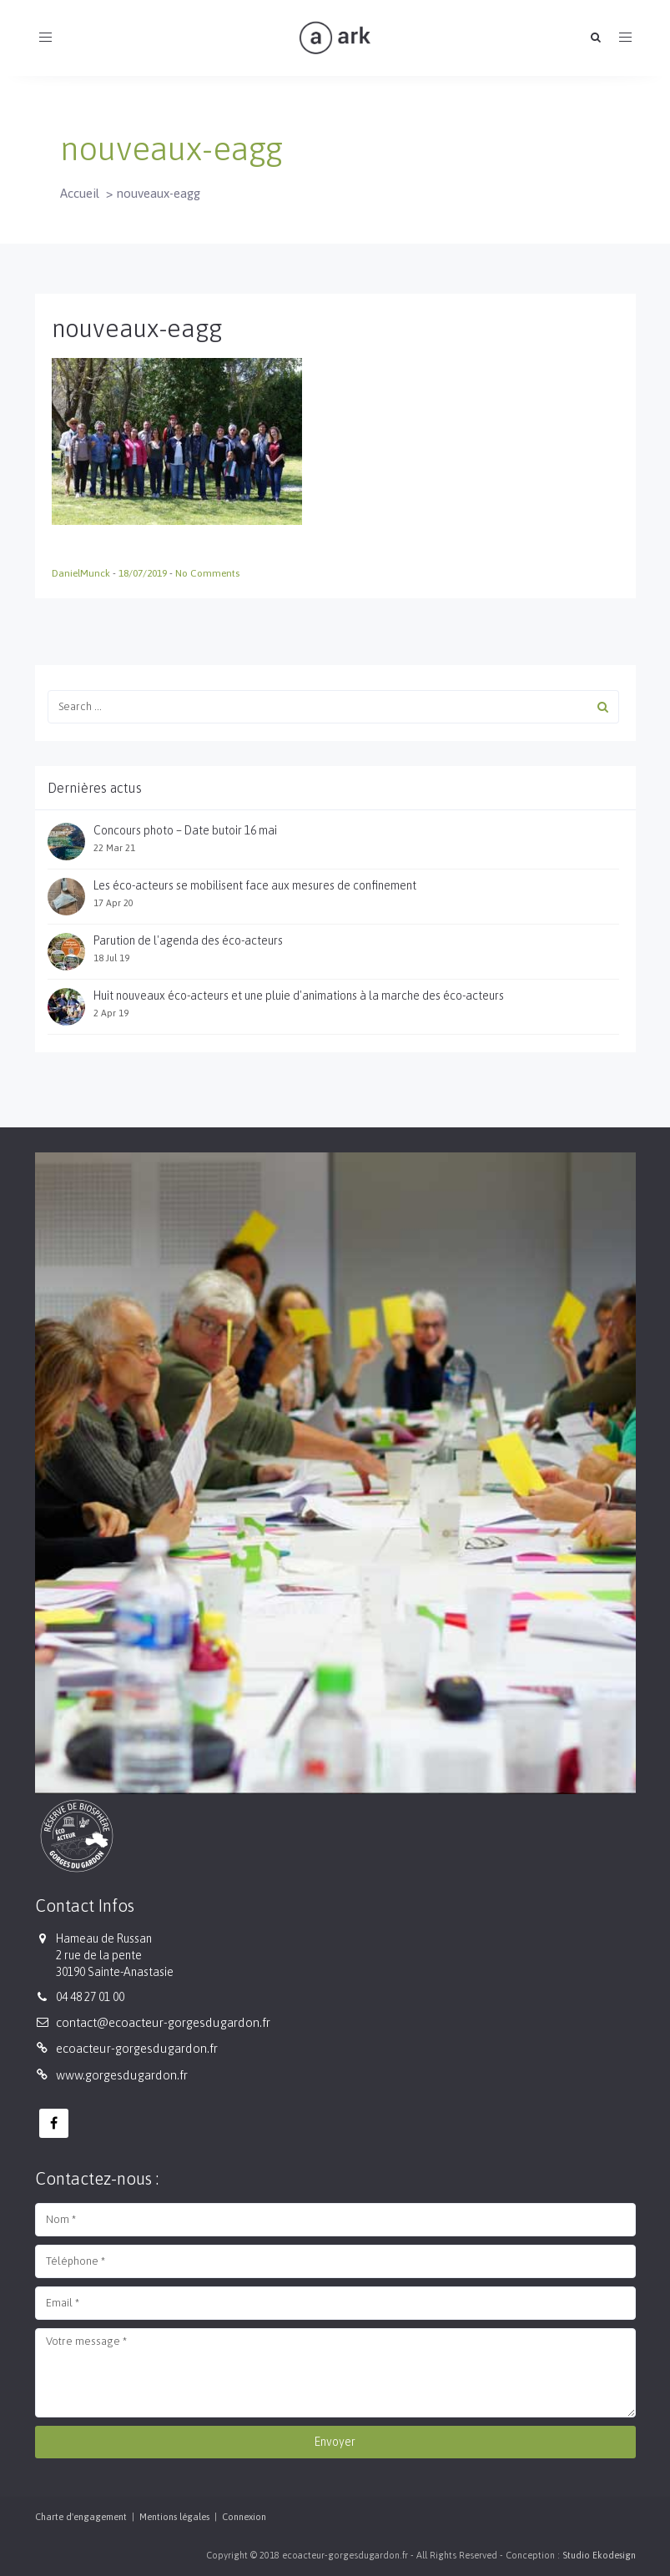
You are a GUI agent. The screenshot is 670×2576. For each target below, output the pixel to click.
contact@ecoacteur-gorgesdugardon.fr (163, 2022)
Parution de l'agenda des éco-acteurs (188, 940)
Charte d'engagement (81, 2517)
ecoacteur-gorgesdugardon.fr (137, 2048)
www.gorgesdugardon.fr (122, 2075)
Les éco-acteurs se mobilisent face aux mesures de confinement (254, 885)
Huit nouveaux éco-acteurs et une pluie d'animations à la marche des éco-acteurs (298, 995)
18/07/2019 (143, 573)
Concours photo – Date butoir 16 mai (185, 830)
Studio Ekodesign (599, 2555)
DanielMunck (82, 573)
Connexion (244, 2517)
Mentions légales (174, 2517)
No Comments (207, 573)
